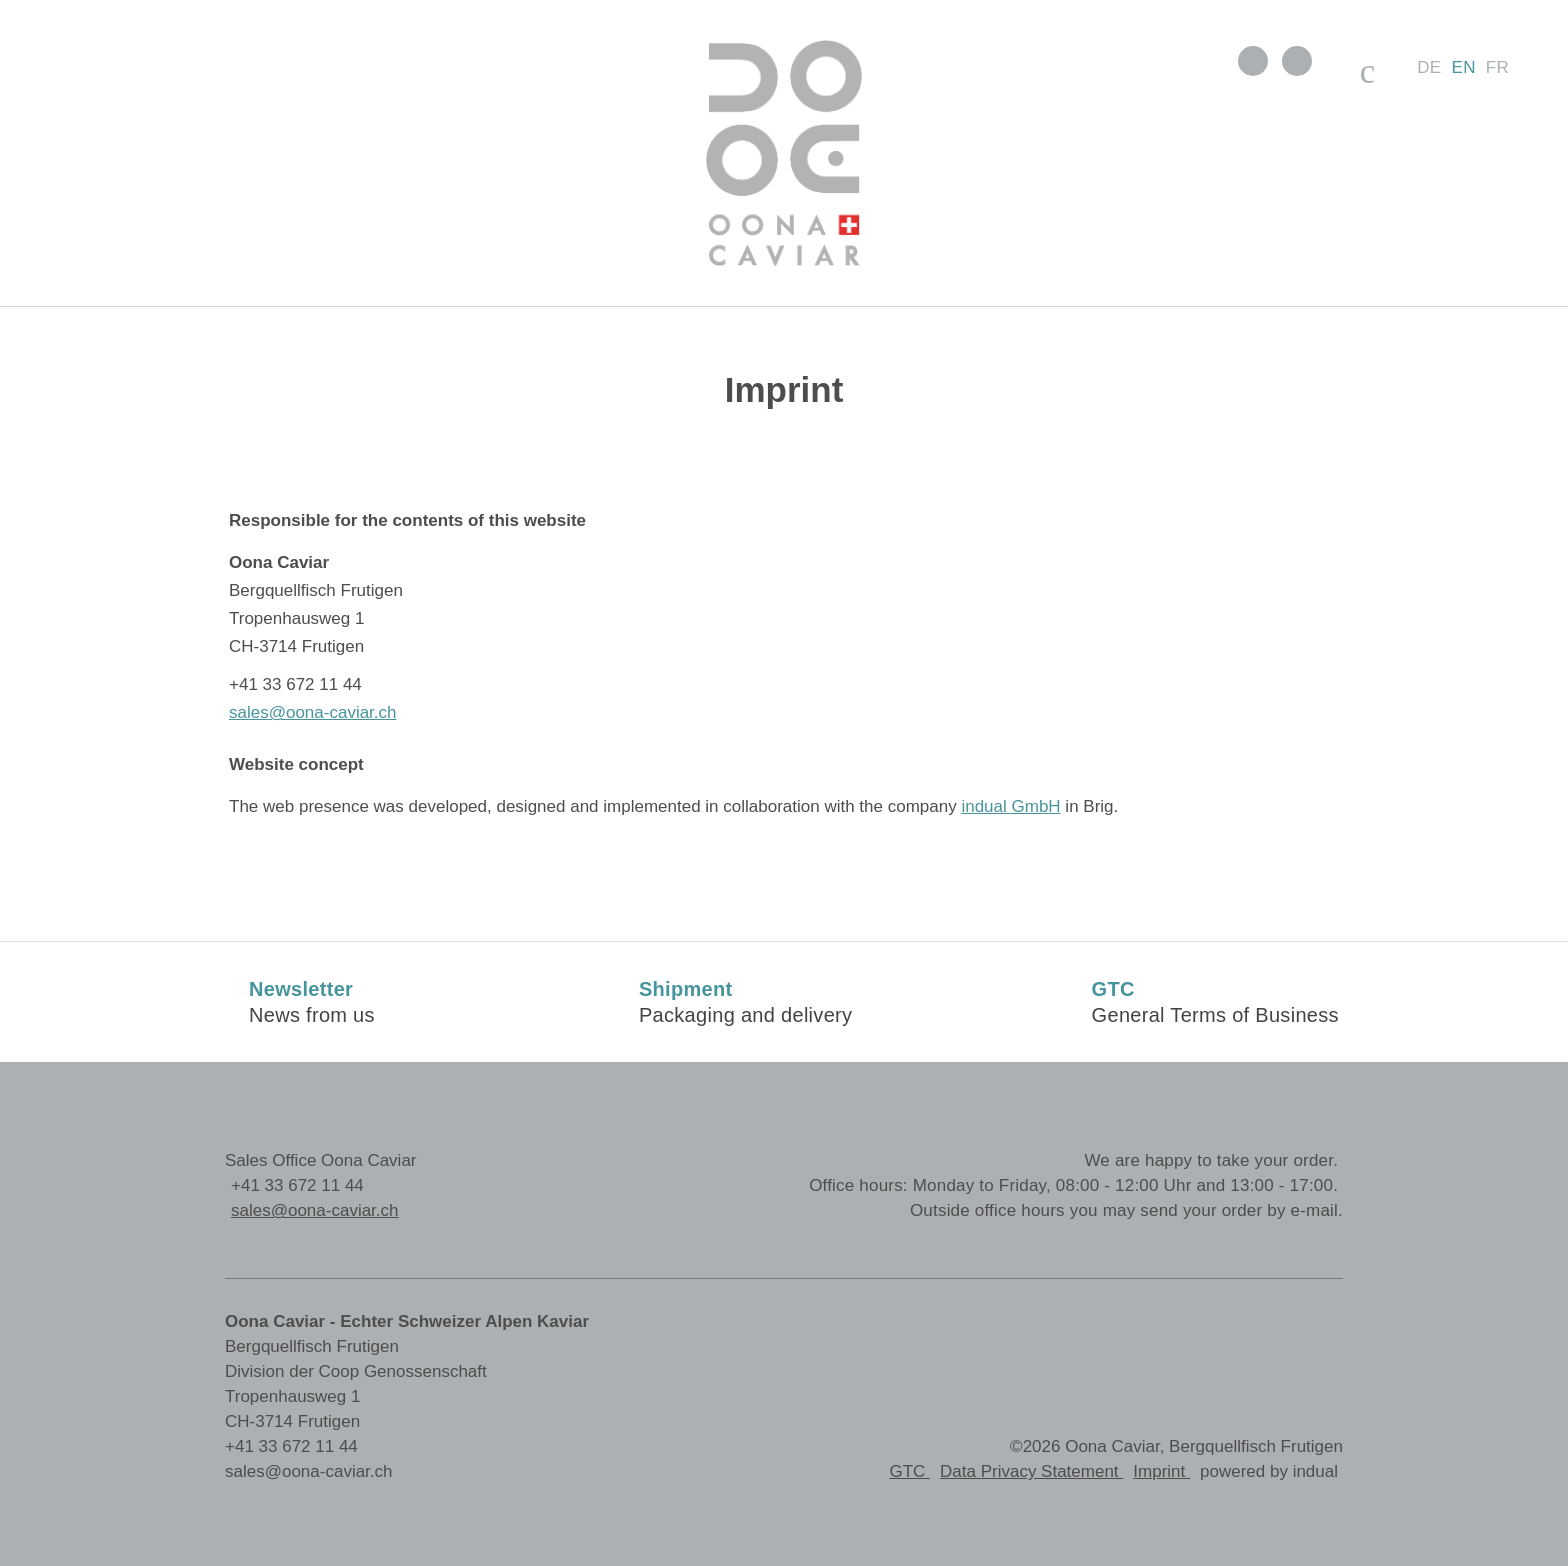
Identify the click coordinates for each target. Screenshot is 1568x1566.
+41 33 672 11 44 (297, 1185)
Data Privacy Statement (1031, 1471)
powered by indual (1269, 1471)
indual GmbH (1010, 806)
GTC (909, 1471)
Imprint (1161, 1471)
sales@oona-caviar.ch (313, 712)
